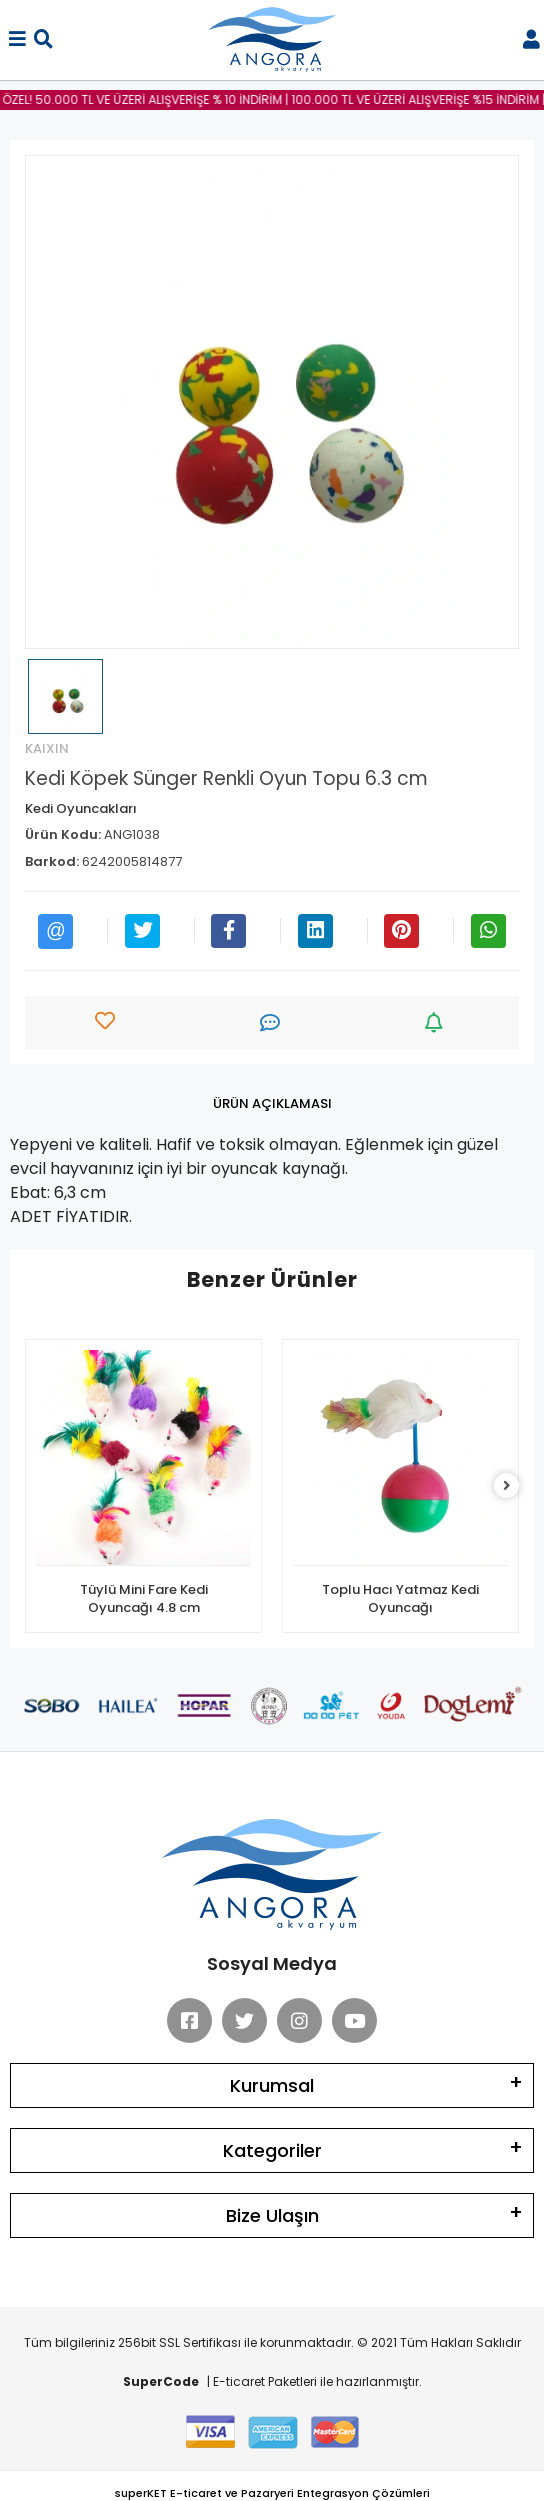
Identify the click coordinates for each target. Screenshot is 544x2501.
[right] (507, 1486)
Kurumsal (272, 2085)
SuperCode (161, 2381)
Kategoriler (272, 2150)
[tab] (272, 1104)
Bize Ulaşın (272, 2215)
